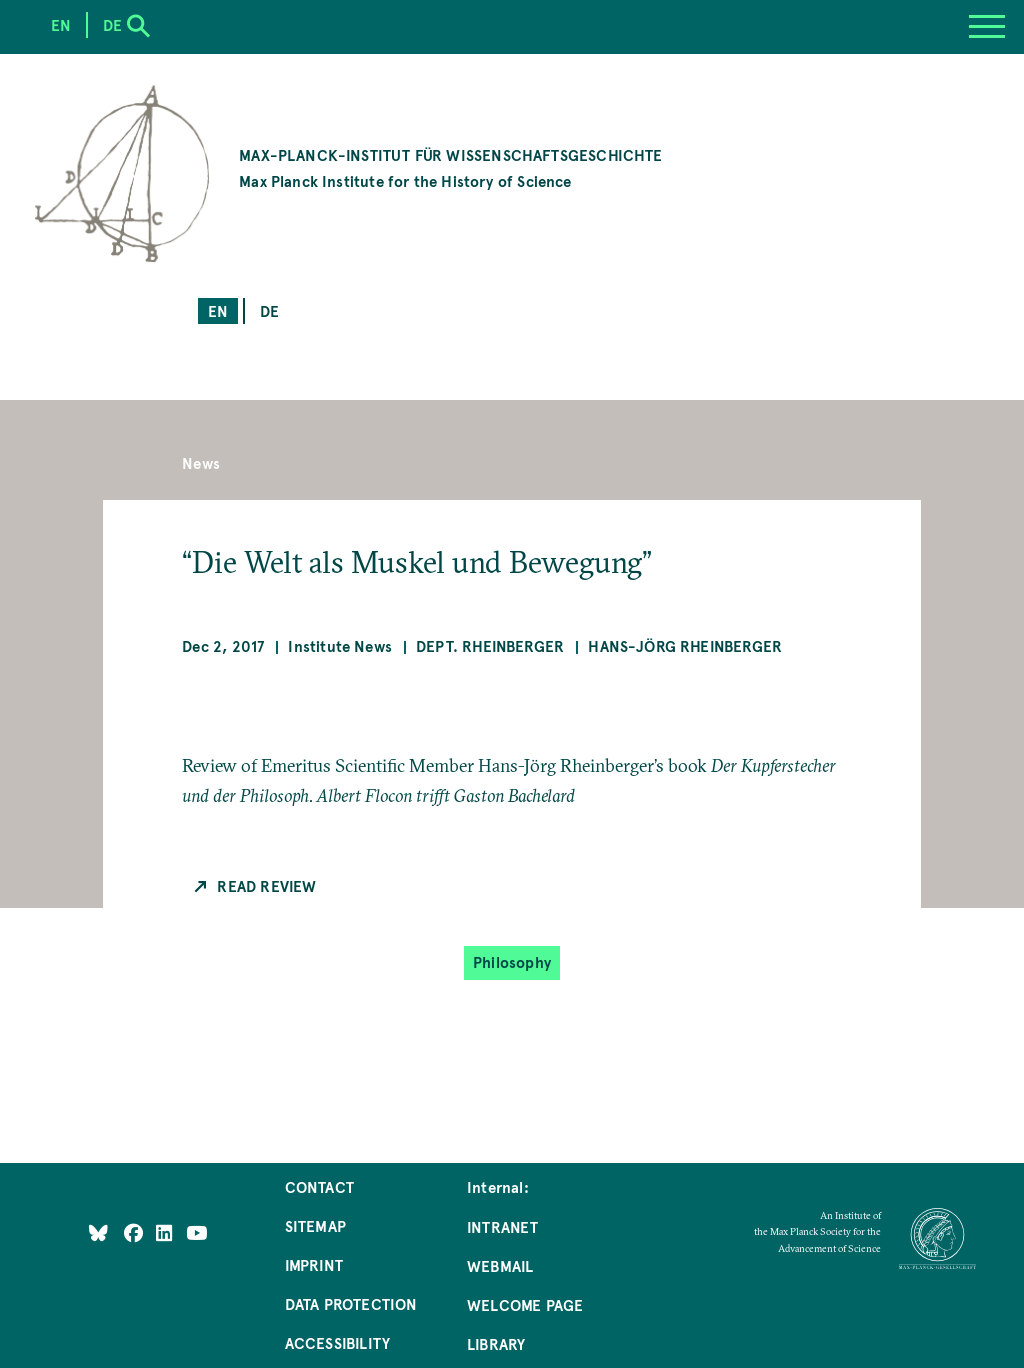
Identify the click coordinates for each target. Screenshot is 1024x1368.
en (218, 310)
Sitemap (315, 1225)
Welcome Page (525, 1304)
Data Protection (351, 1303)
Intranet (502, 1226)
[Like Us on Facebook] (135, 1232)
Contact (319, 1186)
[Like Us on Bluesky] (98, 1232)
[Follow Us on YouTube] (196, 1232)
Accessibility (337, 1342)
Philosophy (512, 961)
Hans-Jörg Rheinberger (685, 645)
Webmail (500, 1265)
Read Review (266, 885)
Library (496, 1343)
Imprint (314, 1264)
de (269, 310)
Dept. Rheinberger (490, 645)
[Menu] (987, 27)
